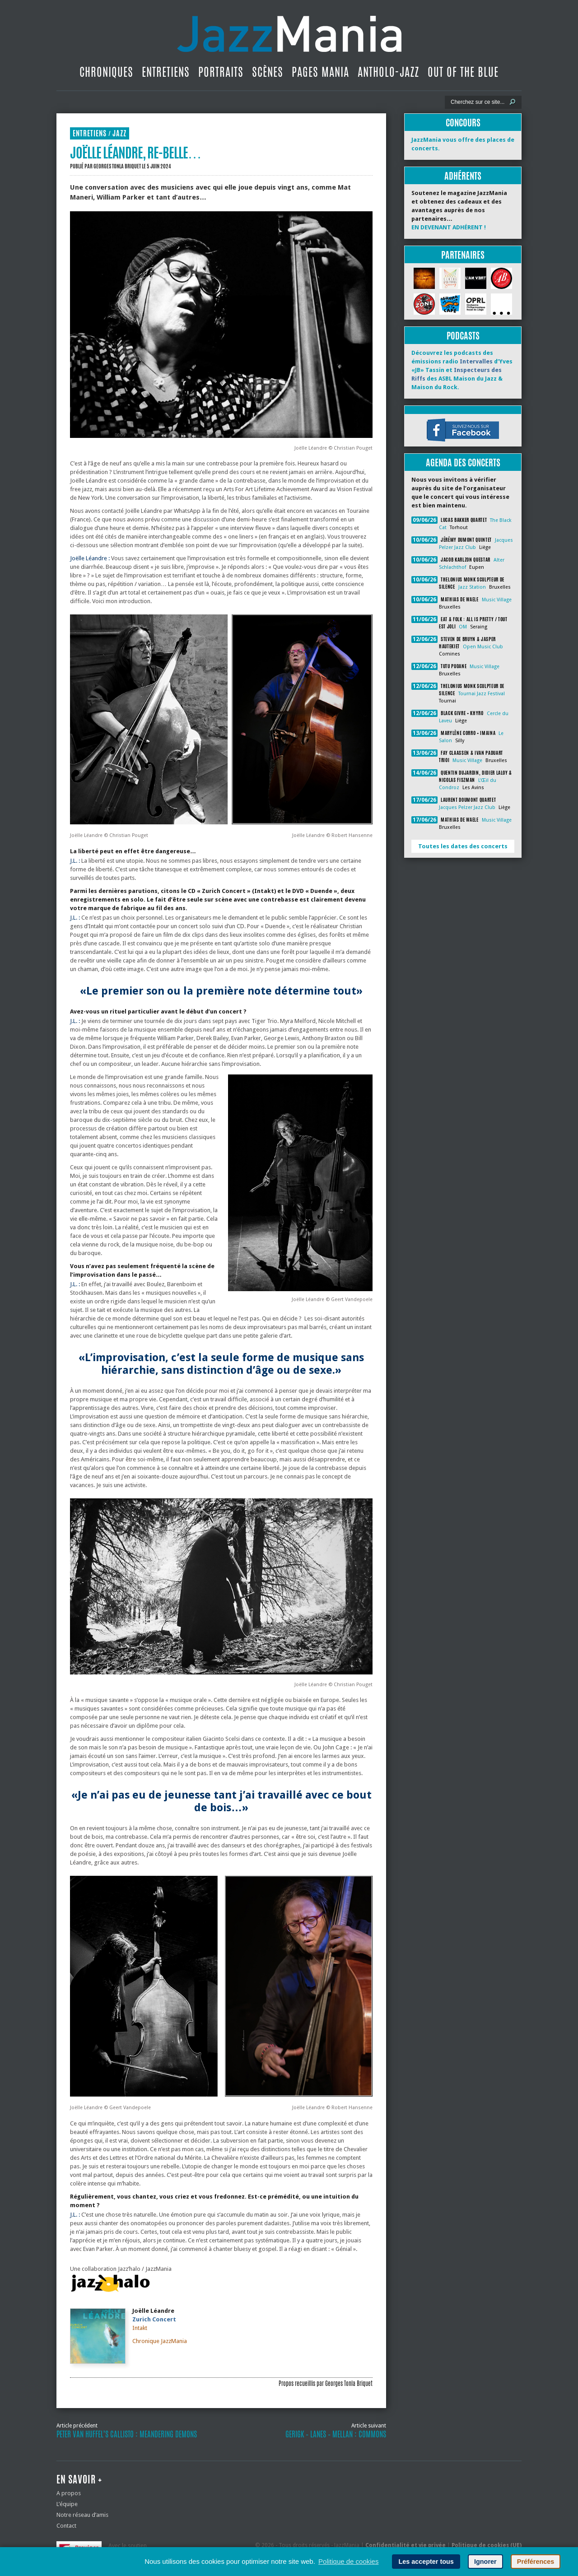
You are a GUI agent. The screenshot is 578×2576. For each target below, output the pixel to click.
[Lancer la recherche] (512, 102)
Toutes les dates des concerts (463, 846)
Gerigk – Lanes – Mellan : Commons (335, 2434)
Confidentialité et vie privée (405, 2545)
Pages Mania (320, 72)
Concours (463, 122)
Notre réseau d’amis (82, 2514)
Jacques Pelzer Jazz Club (467, 807)
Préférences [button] (535, 2561)
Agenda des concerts (463, 462)
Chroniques (106, 72)
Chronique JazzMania (159, 2341)
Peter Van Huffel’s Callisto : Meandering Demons (126, 2434)
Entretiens (166, 72)
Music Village (497, 600)
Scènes (267, 72)
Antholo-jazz (388, 72)
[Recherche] (477, 102)
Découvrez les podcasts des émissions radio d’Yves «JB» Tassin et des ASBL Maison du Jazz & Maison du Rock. (462, 370)
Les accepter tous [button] (425, 2561)
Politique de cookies (348, 2561)
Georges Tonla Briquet (117, 166)
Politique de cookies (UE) (487, 2545)
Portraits (220, 72)
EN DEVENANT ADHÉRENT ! (448, 227)
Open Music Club (483, 647)
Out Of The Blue (463, 72)
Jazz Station (472, 587)
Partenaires (463, 254)
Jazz (119, 133)
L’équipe (67, 2504)
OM (463, 627)
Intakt (139, 2328)
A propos (68, 2493)
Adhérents (462, 175)
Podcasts (463, 335)
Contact (66, 2525)
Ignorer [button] (485, 2561)
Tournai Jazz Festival (481, 694)
